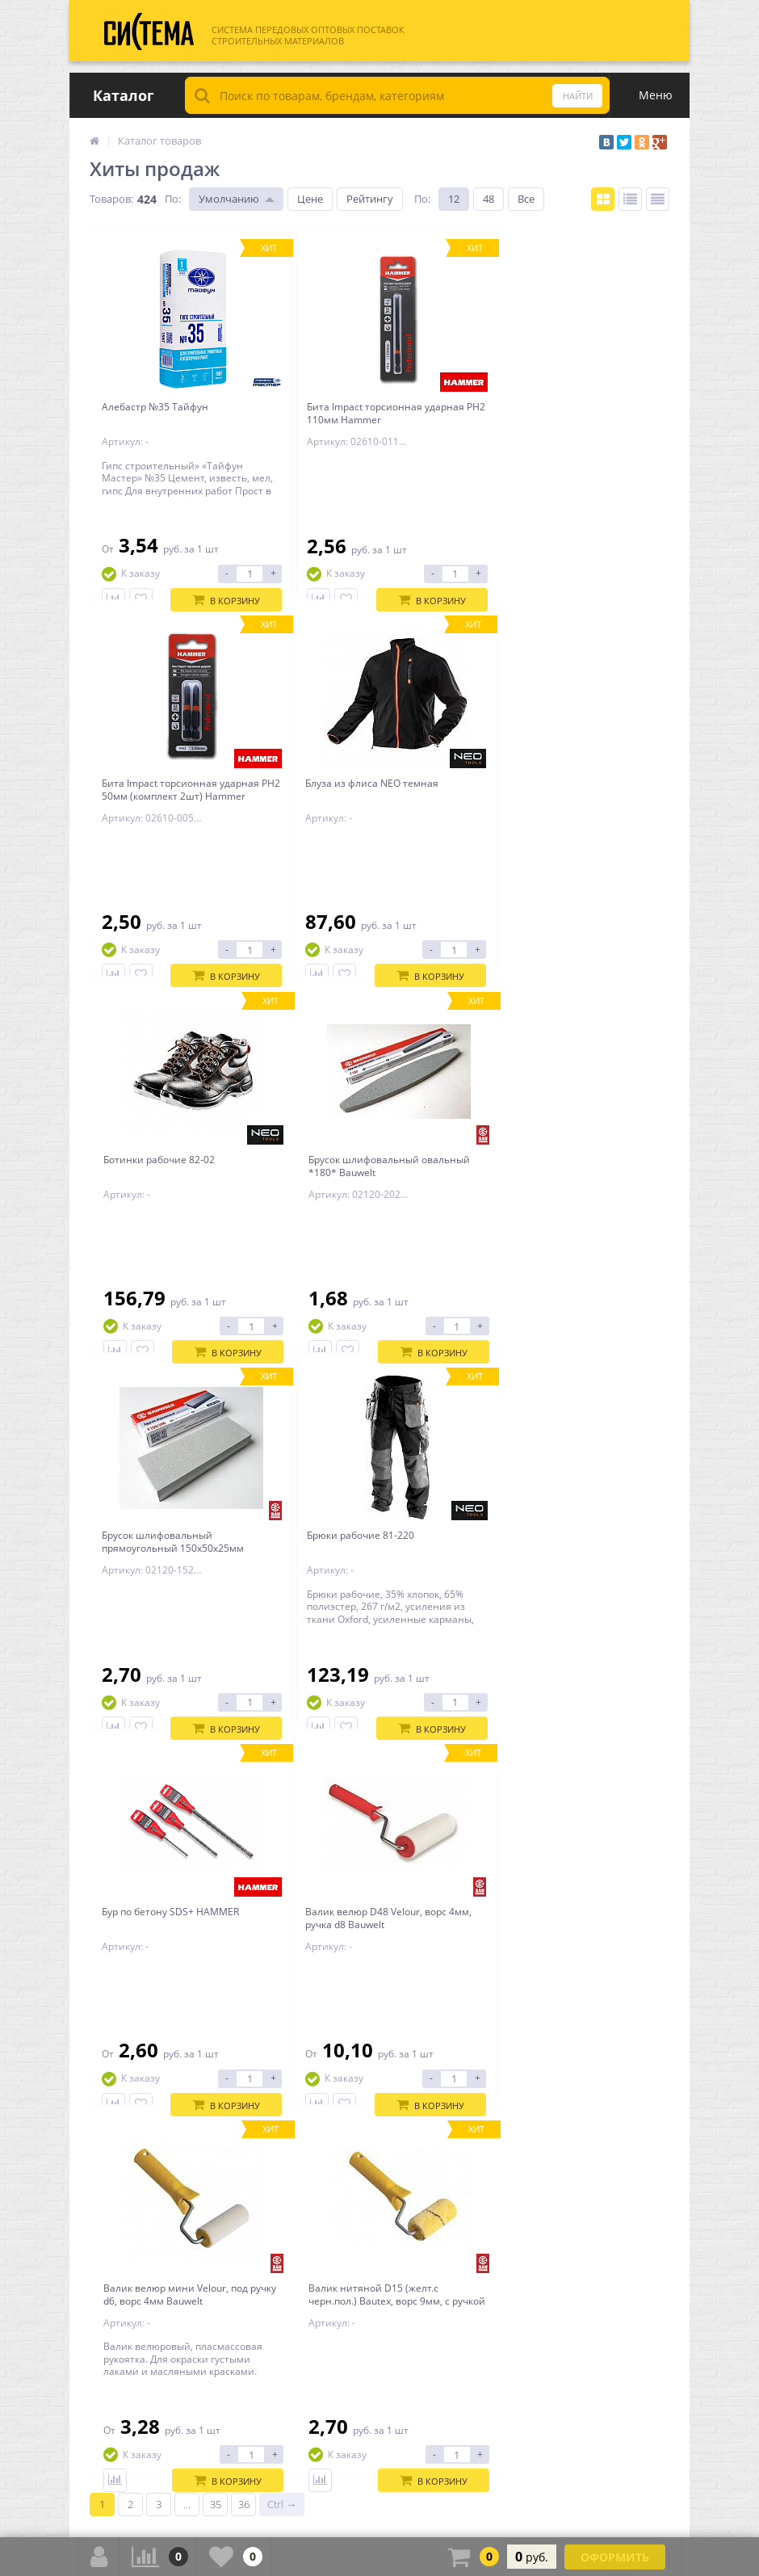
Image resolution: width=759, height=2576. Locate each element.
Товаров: (111, 198)
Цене (310, 198)
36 (244, 1871)
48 (488, 198)
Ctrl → (281, 1871)
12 (453, 198)
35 (215, 1871)
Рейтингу (369, 198)
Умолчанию (229, 198)
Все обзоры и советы (616, 1914)
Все (526, 198)
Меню (656, 95)
